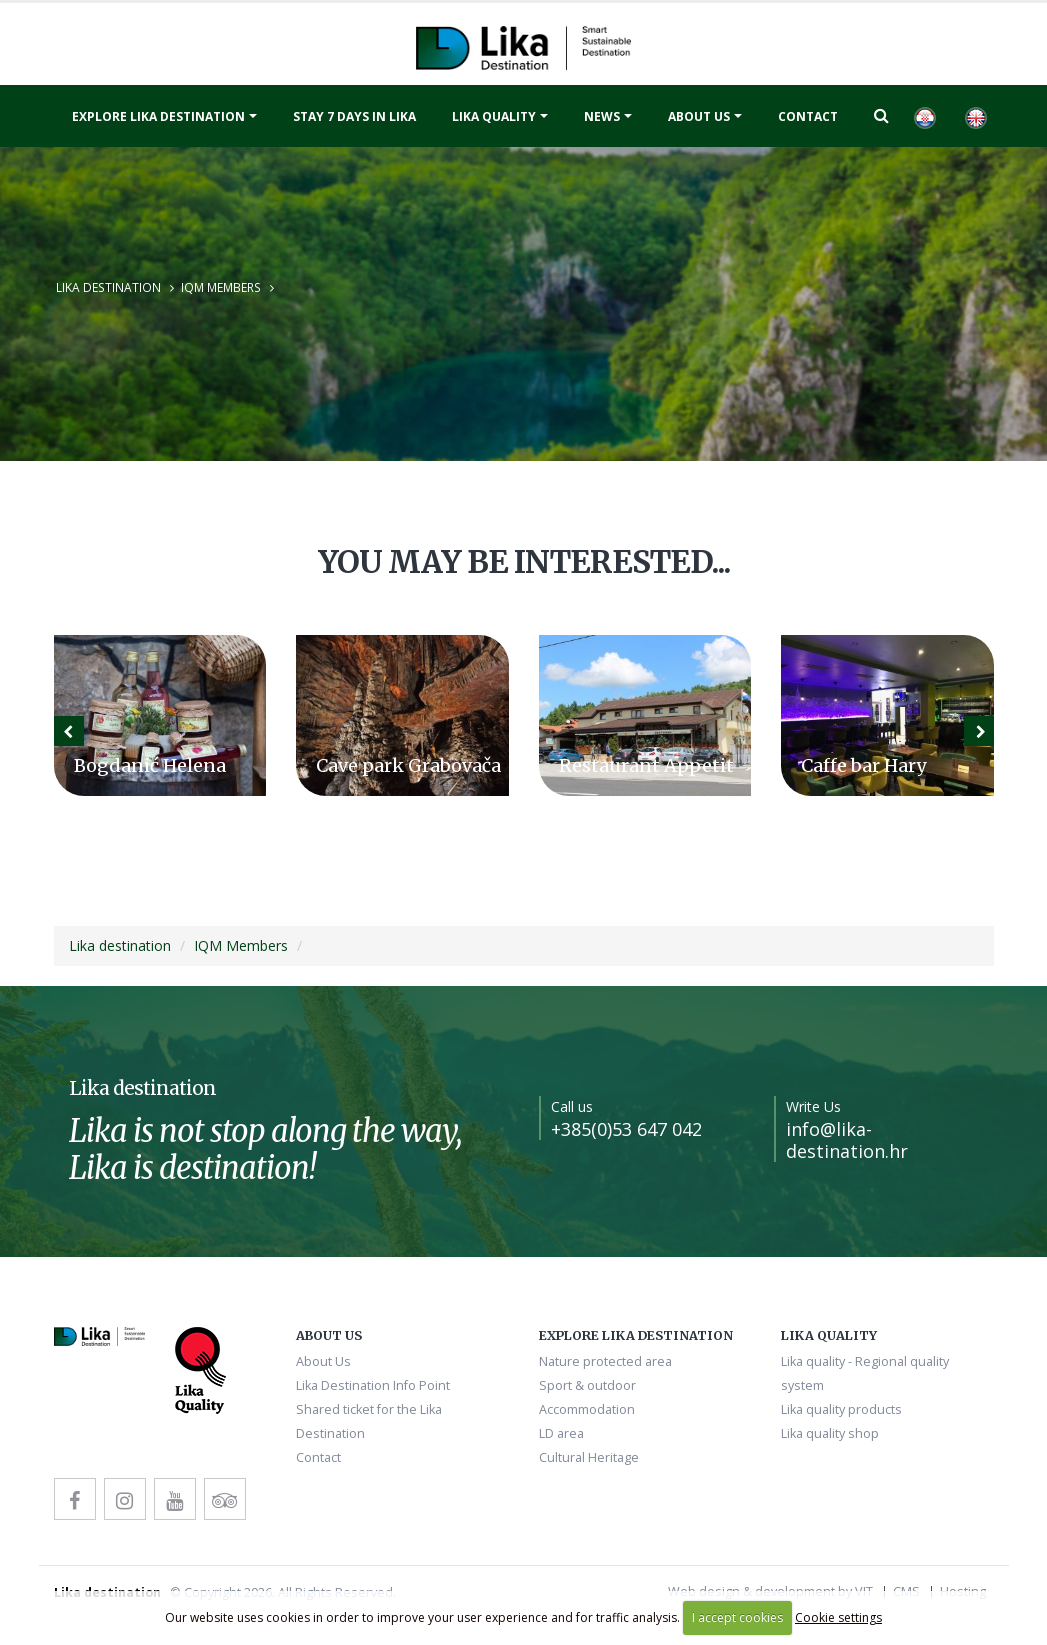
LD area (561, 1433)
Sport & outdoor (587, 1385)
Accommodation (587, 1409)
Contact (808, 116)
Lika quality (494, 116)
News (602, 116)
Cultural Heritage (589, 1457)
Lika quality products (841, 1409)
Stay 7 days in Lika (354, 116)
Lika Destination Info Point (373, 1385)
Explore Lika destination (158, 116)
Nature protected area (605, 1361)
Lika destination (108, 287)
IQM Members (221, 287)
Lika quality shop (830, 1433)
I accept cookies (737, 1617)
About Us (699, 116)
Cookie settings (838, 1617)
